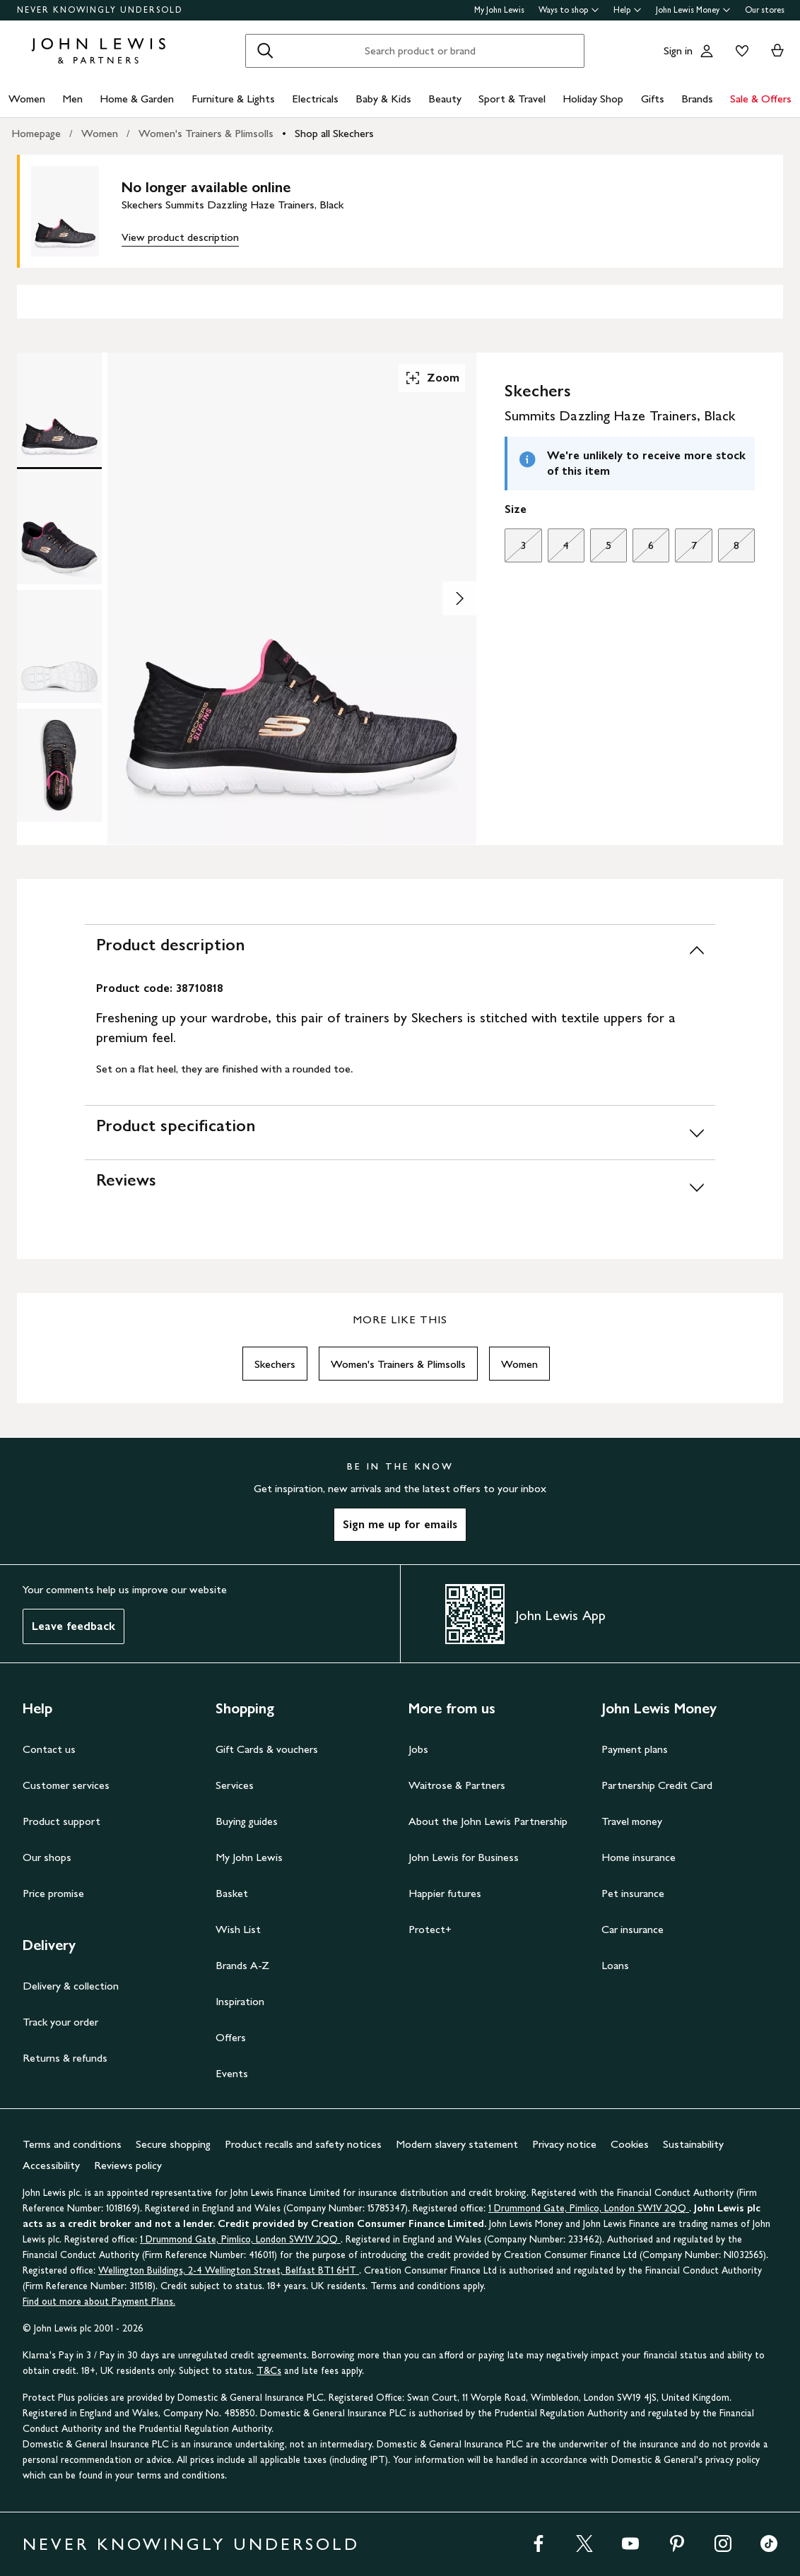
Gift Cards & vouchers (267, 1749)
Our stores (764, 10)
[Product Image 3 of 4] (59, 646)
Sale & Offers (761, 98)
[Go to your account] (707, 51)
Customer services (66, 1785)
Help (627, 10)
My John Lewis (499, 10)
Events (232, 2073)
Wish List (238, 1929)
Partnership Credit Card (656, 1785)
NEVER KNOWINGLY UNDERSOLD (100, 10)
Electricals (315, 98)
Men (72, 98)
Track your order (60, 2021)
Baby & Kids (383, 98)
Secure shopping (173, 2144)
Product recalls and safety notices (303, 2144)
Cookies (630, 2144)
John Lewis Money (693, 10)
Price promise (53, 1893)
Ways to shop (569, 10)
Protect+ (430, 1929)
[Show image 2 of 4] (459, 598)
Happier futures (444, 1893)
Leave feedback (73, 1626)
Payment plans (634, 1749)
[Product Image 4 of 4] (59, 765)
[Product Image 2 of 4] (59, 527)
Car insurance (632, 1929)
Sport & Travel (512, 98)
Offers (231, 2037)
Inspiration (240, 2001)
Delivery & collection (71, 1985)
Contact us (49, 1749)
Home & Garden (137, 98)
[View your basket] (777, 51)
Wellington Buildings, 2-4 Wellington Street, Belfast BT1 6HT (228, 2270)
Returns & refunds (65, 2057)
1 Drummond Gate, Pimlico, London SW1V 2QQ (588, 2208)
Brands (697, 98)
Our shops (47, 1857)
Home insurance (638, 1857)
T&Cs (269, 2371)
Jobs (418, 1749)
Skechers (274, 1364)
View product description (180, 237)
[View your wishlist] (739, 51)
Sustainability (693, 2144)
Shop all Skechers (334, 133)
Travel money (631, 1821)
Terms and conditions (72, 2144)
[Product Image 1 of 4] (59, 409)
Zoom (431, 378)
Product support (61, 1821)
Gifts (652, 98)
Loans (615, 1965)
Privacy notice (564, 2144)
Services (235, 1785)
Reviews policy (128, 2165)
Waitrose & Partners (456, 1785)
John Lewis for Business (463, 1857)
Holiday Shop (593, 98)
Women (26, 98)
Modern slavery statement (457, 2144)
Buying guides (247, 1821)
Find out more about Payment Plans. (99, 2302)
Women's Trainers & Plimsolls (206, 133)
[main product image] (76, 211)
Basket (232, 1893)
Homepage (36, 133)
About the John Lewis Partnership (487, 1821)
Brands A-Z (242, 1965)
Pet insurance (632, 1893)
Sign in (678, 50)
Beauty (444, 98)
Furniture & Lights (233, 98)
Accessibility (51, 2165)
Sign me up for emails (400, 1524)
